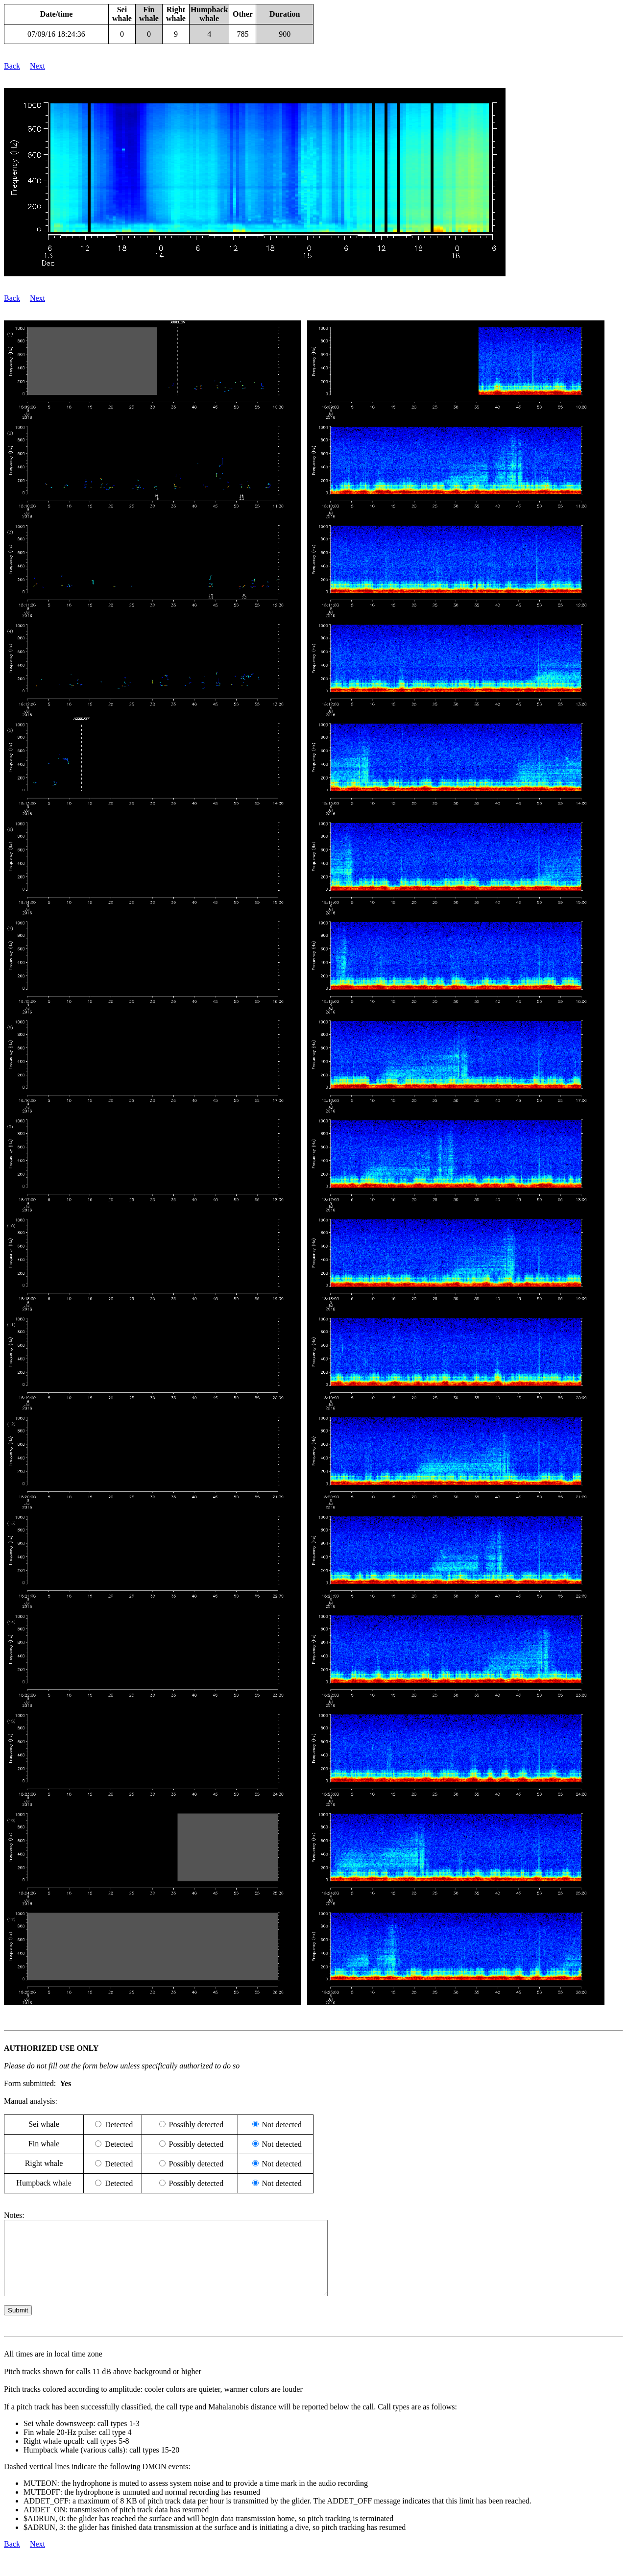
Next (37, 66)
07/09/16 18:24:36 (56, 34)
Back (12, 66)
